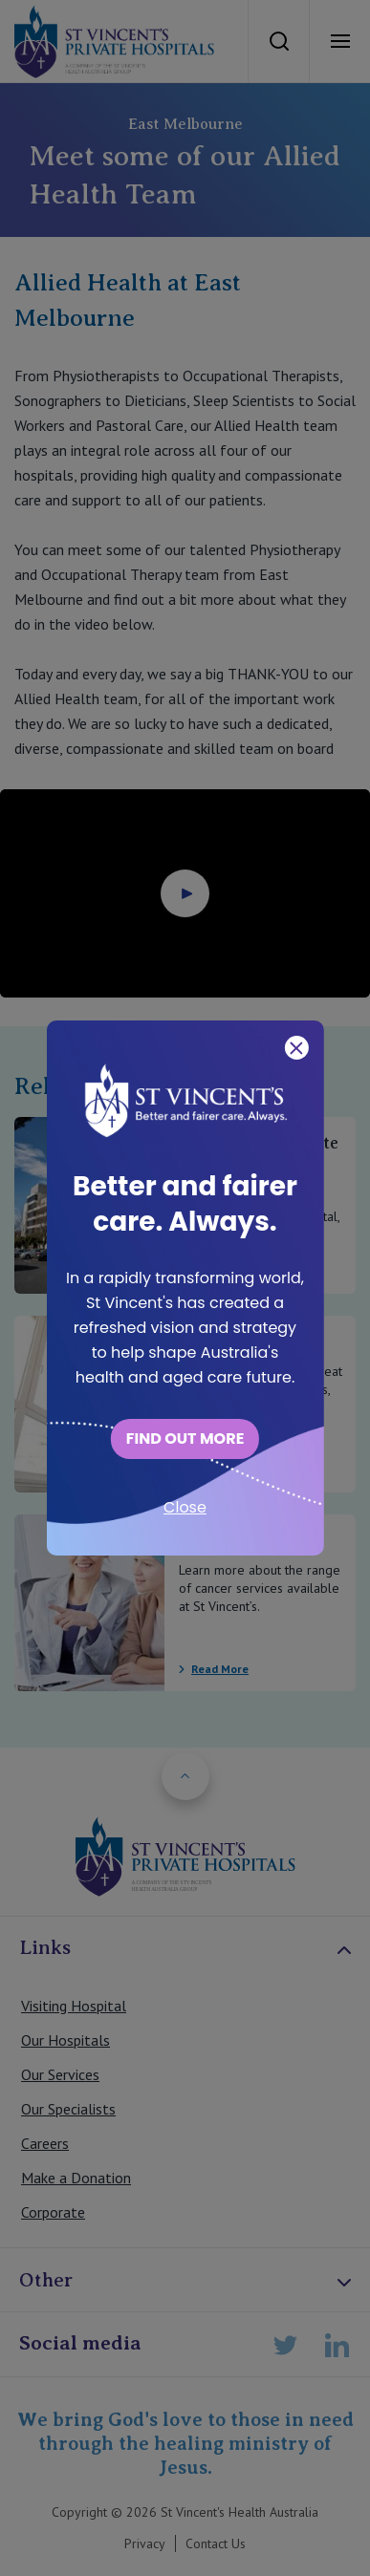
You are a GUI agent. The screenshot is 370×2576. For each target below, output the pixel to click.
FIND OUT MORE (185, 1438)
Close (185, 1507)
